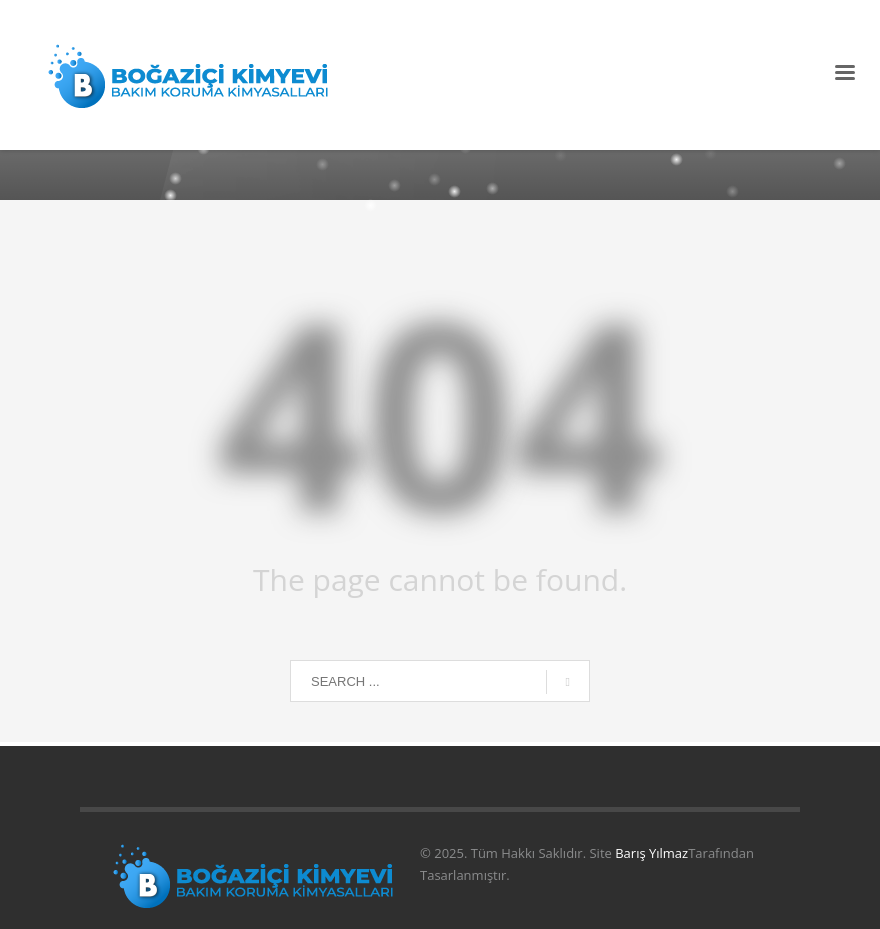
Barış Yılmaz (651, 853)
